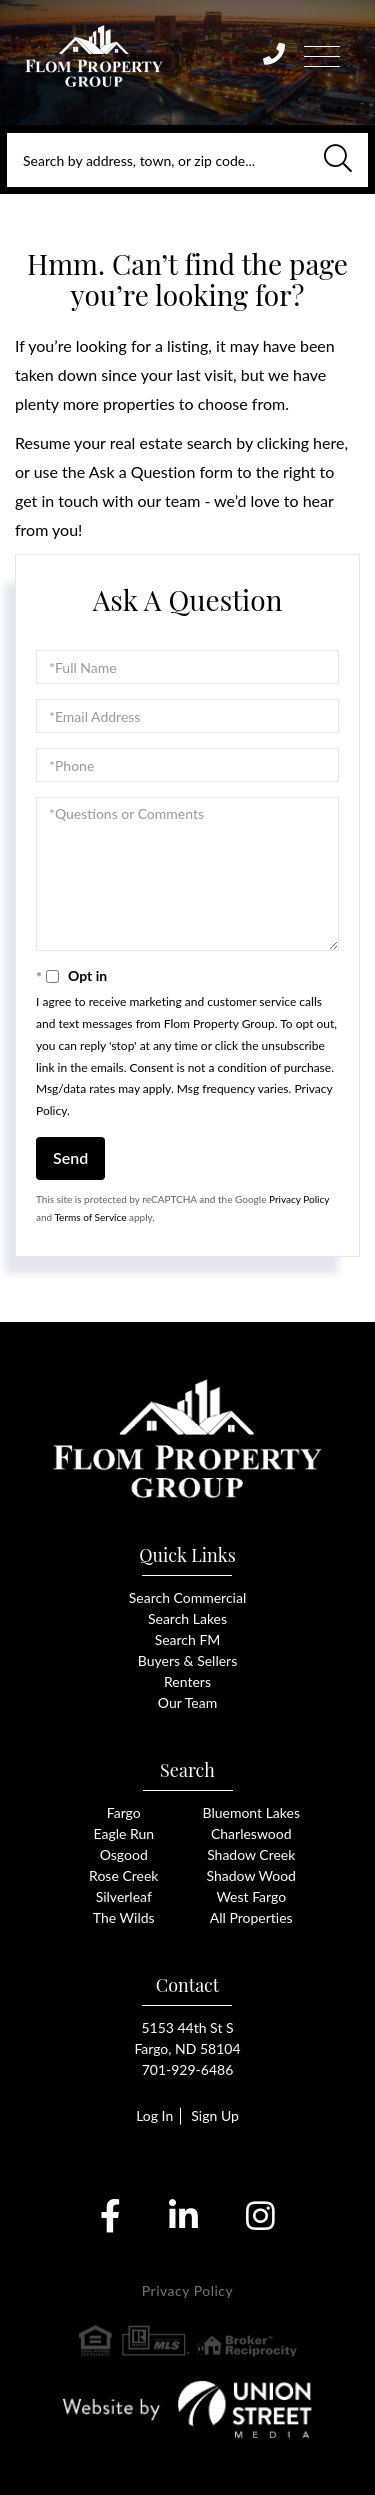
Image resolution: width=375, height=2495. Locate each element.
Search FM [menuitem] (188, 1639)
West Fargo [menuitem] (251, 1896)
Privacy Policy (299, 1199)
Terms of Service (90, 1217)
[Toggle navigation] (322, 53)
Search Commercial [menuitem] (187, 1597)
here (328, 442)
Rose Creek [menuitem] (123, 1875)
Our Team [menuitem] (187, 1702)
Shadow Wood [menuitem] (251, 1875)
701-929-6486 (188, 2069)
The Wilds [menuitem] (124, 1917)
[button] (338, 160)
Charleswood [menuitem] (251, 1833)
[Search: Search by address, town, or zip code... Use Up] (187, 160)
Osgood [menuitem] (124, 1854)
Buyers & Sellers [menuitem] (187, 1660)
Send (70, 1157)
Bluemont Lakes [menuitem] (252, 1812)
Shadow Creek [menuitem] (251, 1854)
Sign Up (215, 2115)
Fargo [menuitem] (124, 1812)
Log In (154, 2115)
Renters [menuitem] (187, 1681)
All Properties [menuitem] (251, 1917)
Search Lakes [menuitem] (187, 1618)
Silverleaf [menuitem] (124, 1896)
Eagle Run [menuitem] (123, 1833)
